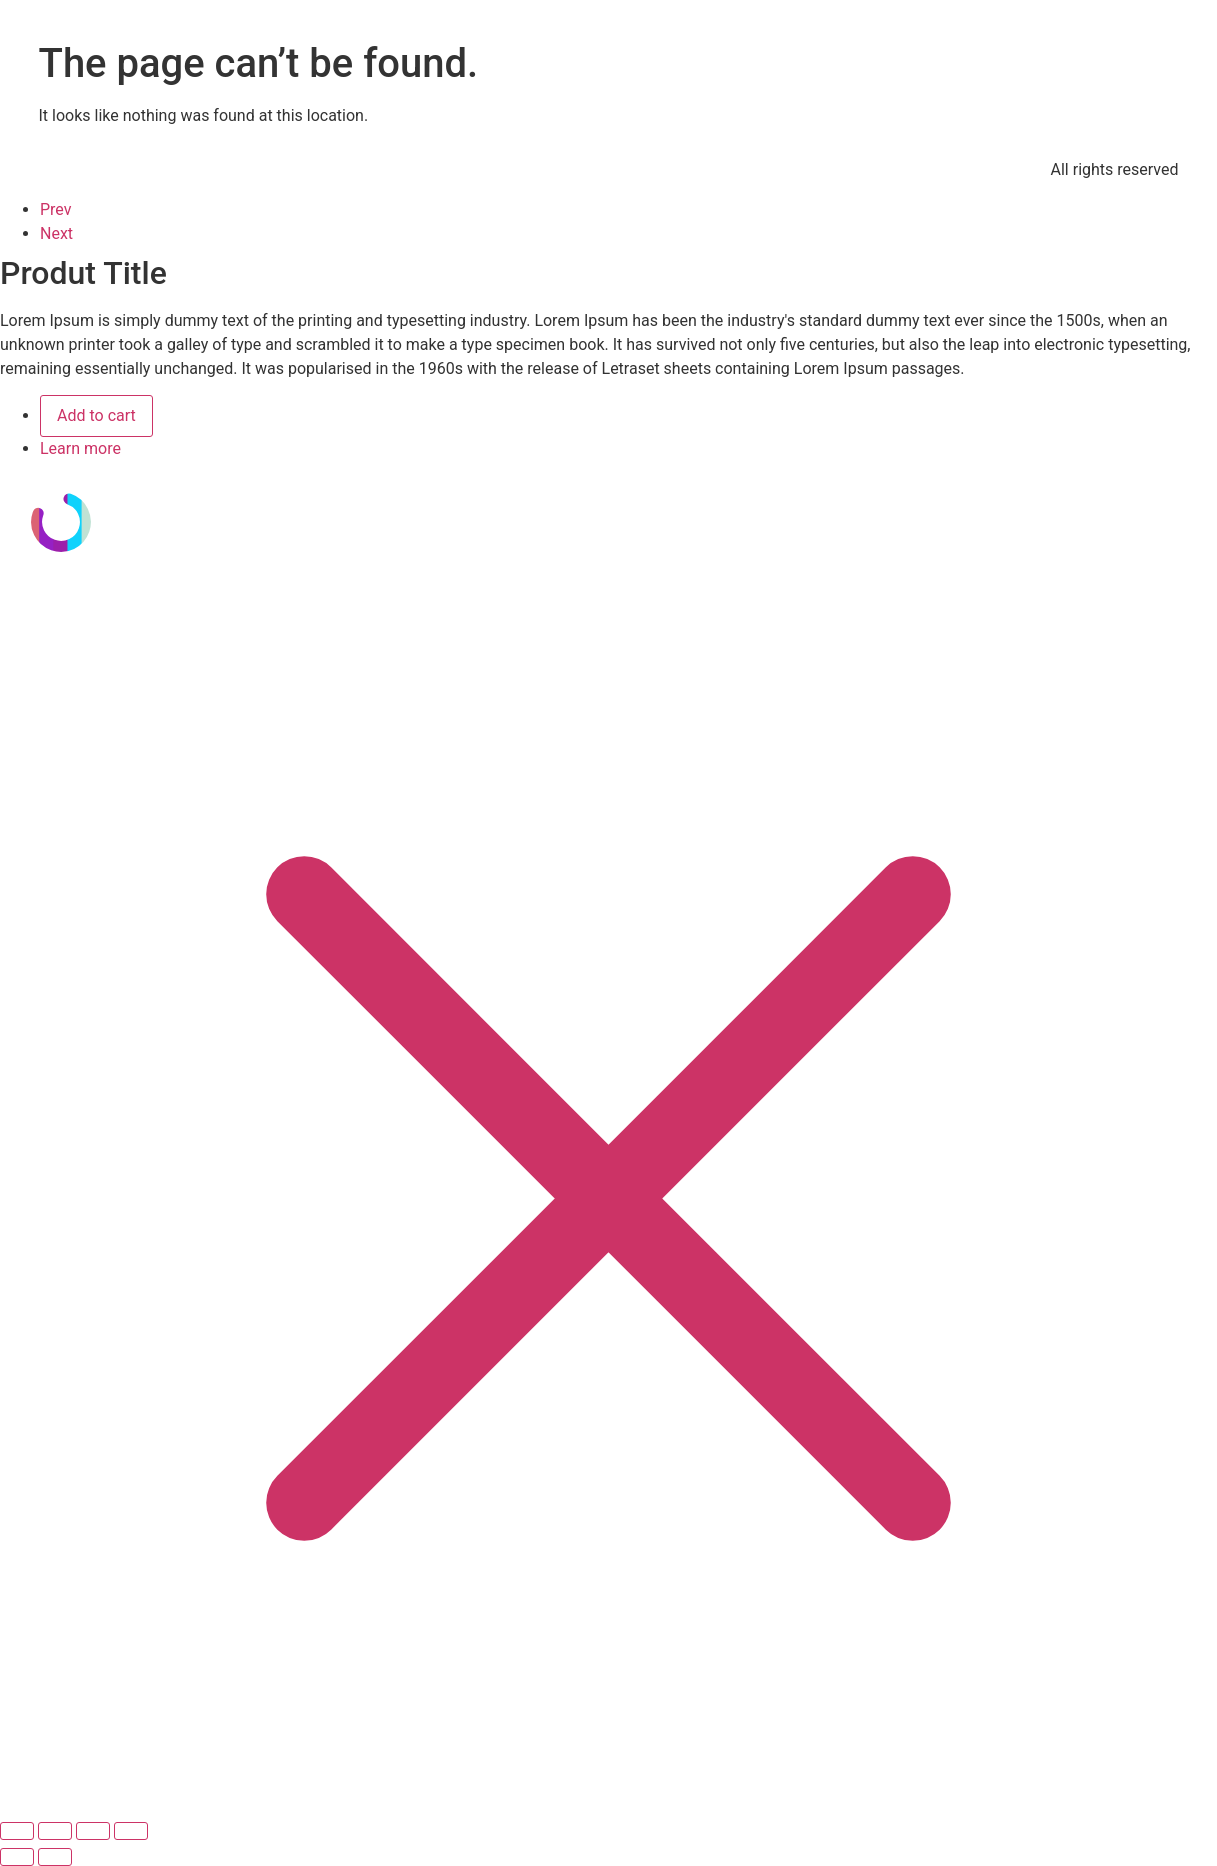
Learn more (80, 448)
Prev (56, 209)
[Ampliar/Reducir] (17, 1831)
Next (56, 233)
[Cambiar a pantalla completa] (55, 1831)
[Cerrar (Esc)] (131, 1831)
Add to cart (96, 415)
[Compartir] (93, 1831)
